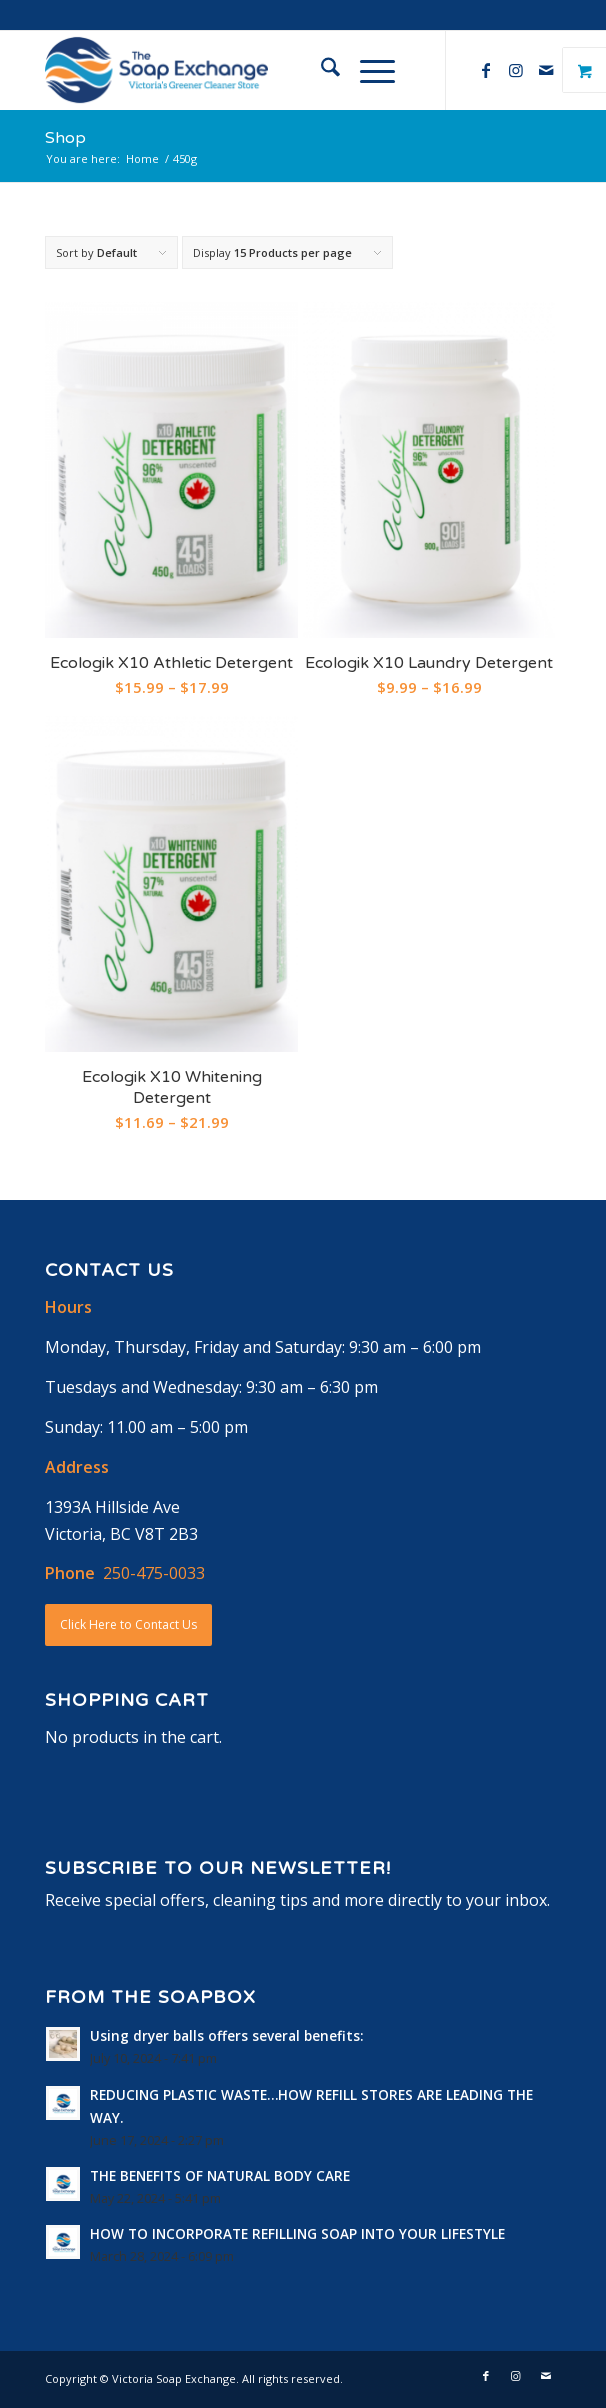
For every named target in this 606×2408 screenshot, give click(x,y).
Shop (65, 138)
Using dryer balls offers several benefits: (226, 2035)
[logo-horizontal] (251, 70)
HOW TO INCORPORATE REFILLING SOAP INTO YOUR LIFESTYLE (297, 2233)
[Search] (320, 70)
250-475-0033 (154, 1573)
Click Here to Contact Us (128, 1624)
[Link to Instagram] (516, 70)
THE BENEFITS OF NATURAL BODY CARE (220, 2175)
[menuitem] (320, 70)
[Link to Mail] (546, 70)
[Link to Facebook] (486, 70)
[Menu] (367, 70)
